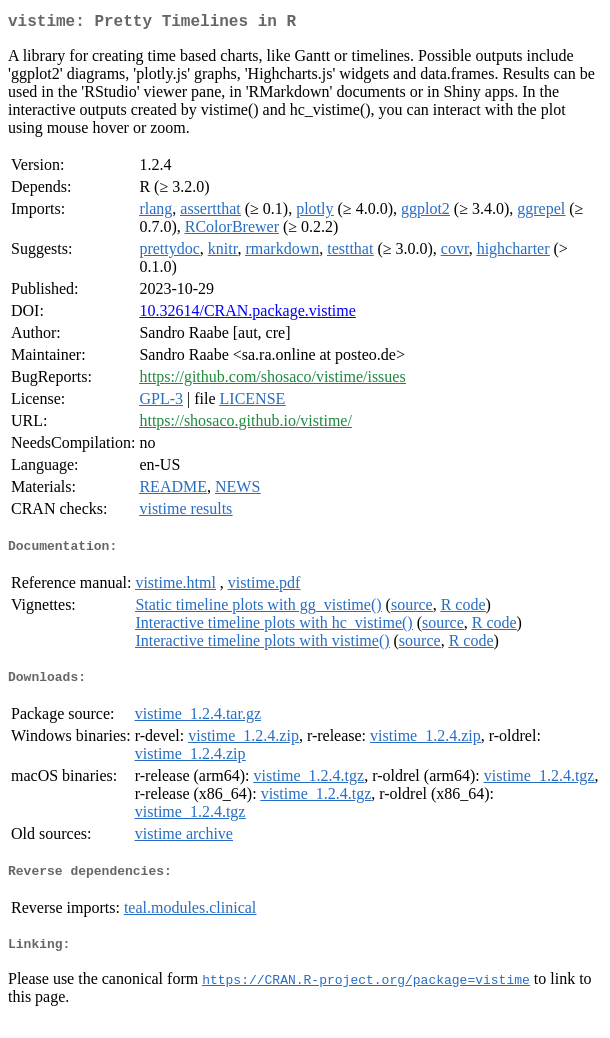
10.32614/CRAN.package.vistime (247, 314)
